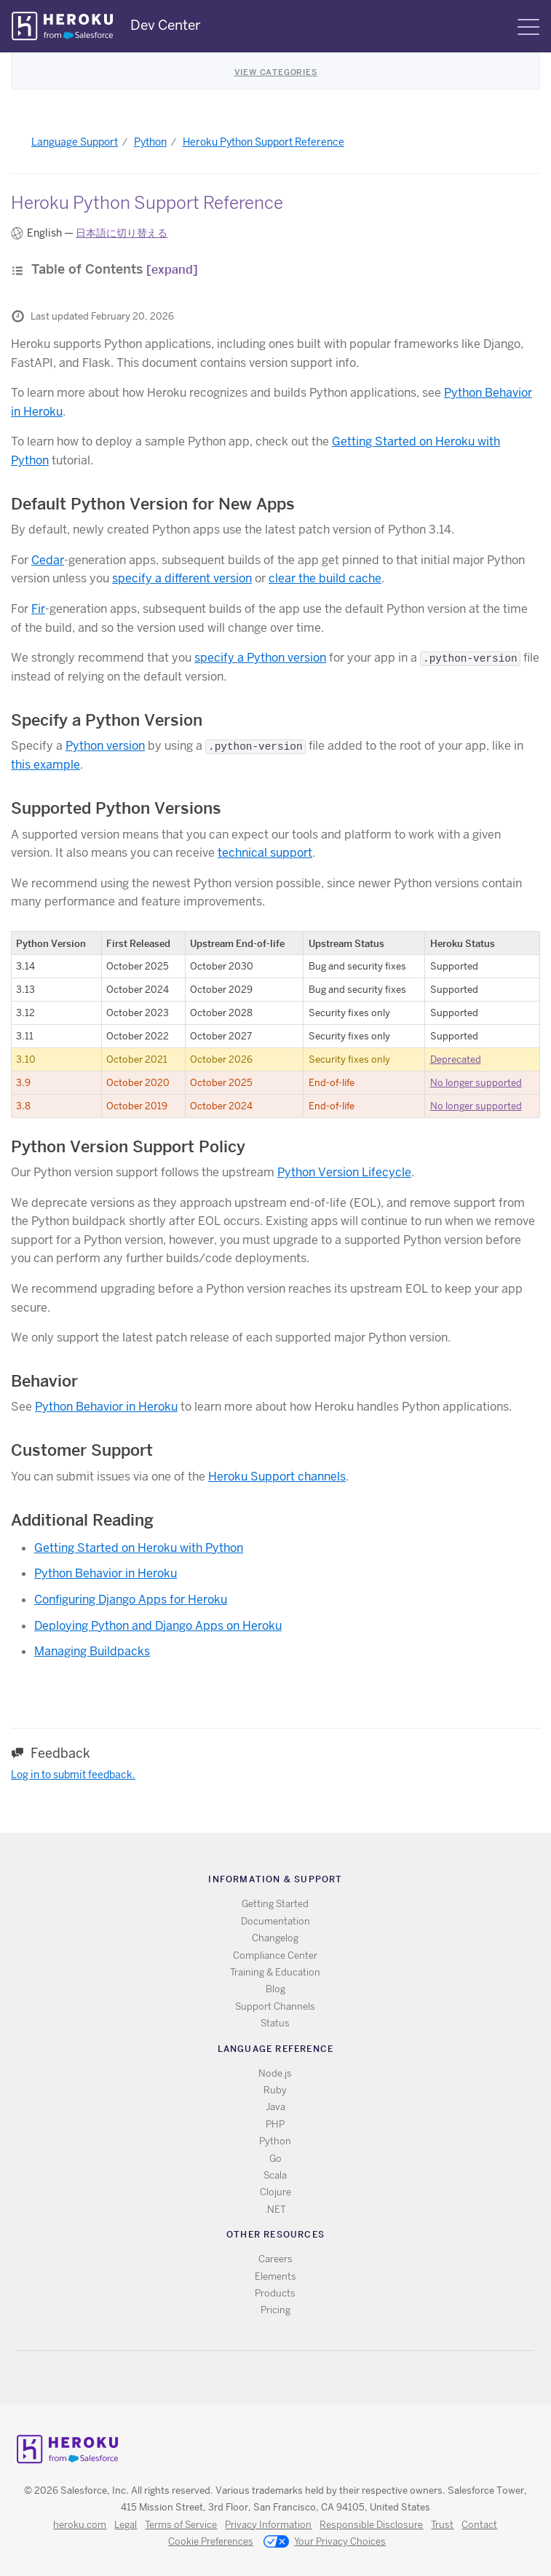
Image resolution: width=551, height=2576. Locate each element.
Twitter (263, 2377)
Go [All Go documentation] (275, 2158)
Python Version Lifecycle (344, 1172)
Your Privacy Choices (324, 2542)
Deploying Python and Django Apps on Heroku (158, 1625)
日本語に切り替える (121, 232)
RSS (242, 2377)
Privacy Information (268, 2524)
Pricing (275, 2309)
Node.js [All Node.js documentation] (275, 2073)
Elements (275, 2276)
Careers (275, 2259)
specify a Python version (260, 657)
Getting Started (275, 1903)
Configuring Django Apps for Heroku (130, 1599)
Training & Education (275, 1972)
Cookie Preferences (210, 2541)
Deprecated (455, 1059)
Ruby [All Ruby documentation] (275, 2090)
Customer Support (82, 1450)
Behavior (44, 1381)
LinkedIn (305, 2377)
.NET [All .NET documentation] (275, 2209)
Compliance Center (275, 1955)
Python (150, 141)
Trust (442, 2524)
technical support (265, 852)
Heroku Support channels (277, 1476)
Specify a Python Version (106, 720)
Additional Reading (82, 1520)
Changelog (275, 1938)
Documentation (275, 1921)
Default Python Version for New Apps (153, 504)
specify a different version (182, 578)
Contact (479, 2524)
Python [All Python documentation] (275, 2141)
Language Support (74, 141)
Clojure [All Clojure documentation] (275, 2192)
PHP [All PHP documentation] (275, 2124)
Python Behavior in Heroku (106, 1406)
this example (45, 764)
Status (275, 2023)
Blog (275, 1988)
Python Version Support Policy (128, 1146)
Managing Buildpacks (92, 1651)
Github (284, 2377)
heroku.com (79, 2524)
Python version (105, 745)
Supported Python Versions (116, 808)
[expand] (172, 269)
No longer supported (476, 1083)
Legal (125, 2524)
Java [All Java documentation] (275, 2106)
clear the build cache (325, 578)
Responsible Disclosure (371, 2524)
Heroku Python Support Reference (263, 141)
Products (275, 2293)
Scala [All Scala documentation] (275, 2175)
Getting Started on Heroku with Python (138, 1547)
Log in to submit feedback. (73, 1774)
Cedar (47, 560)
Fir (38, 609)
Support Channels (275, 2006)
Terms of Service (181, 2524)
